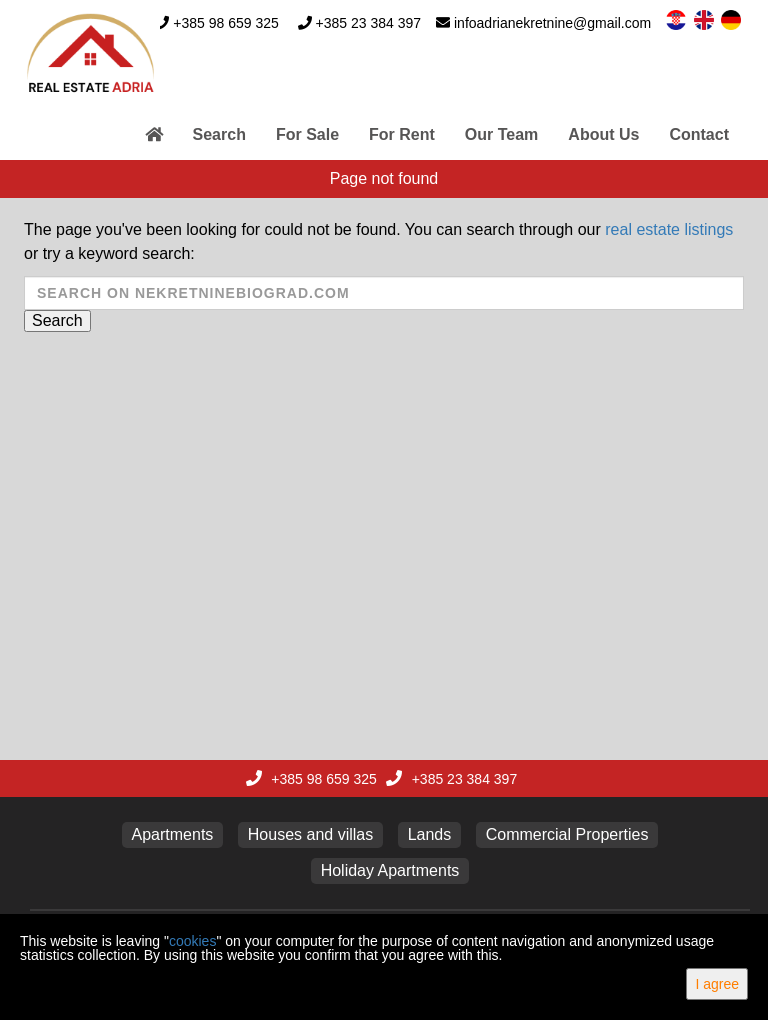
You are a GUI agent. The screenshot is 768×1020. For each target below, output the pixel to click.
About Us (603, 134)
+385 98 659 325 (226, 23)
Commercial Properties (567, 834)
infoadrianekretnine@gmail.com (552, 23)
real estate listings (669, 229)
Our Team (502, 134)
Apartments (173, 834)
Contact (699, 134)
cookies (192, 941)
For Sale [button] (307, 134)
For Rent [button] (402, 134)
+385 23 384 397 (369, 23)
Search (219, 134)
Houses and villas (310, 834)
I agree (717, 984)
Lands (430, 834)
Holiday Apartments (390, 870)
